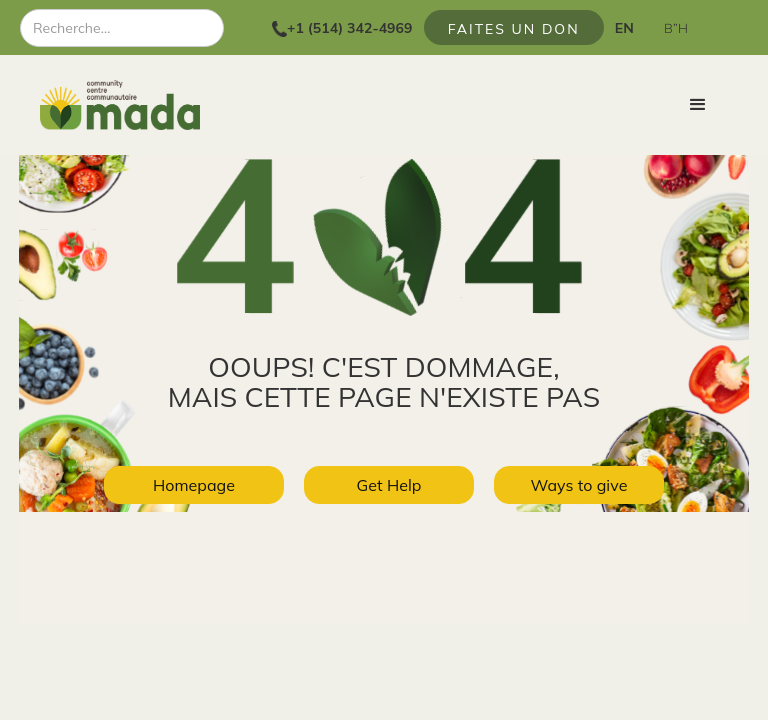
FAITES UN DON (514, 29)
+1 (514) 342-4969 (349, 28)
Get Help (389, 485)
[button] (698, 105)
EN (624, 28)
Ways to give (579, 485)
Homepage (194, 485)
